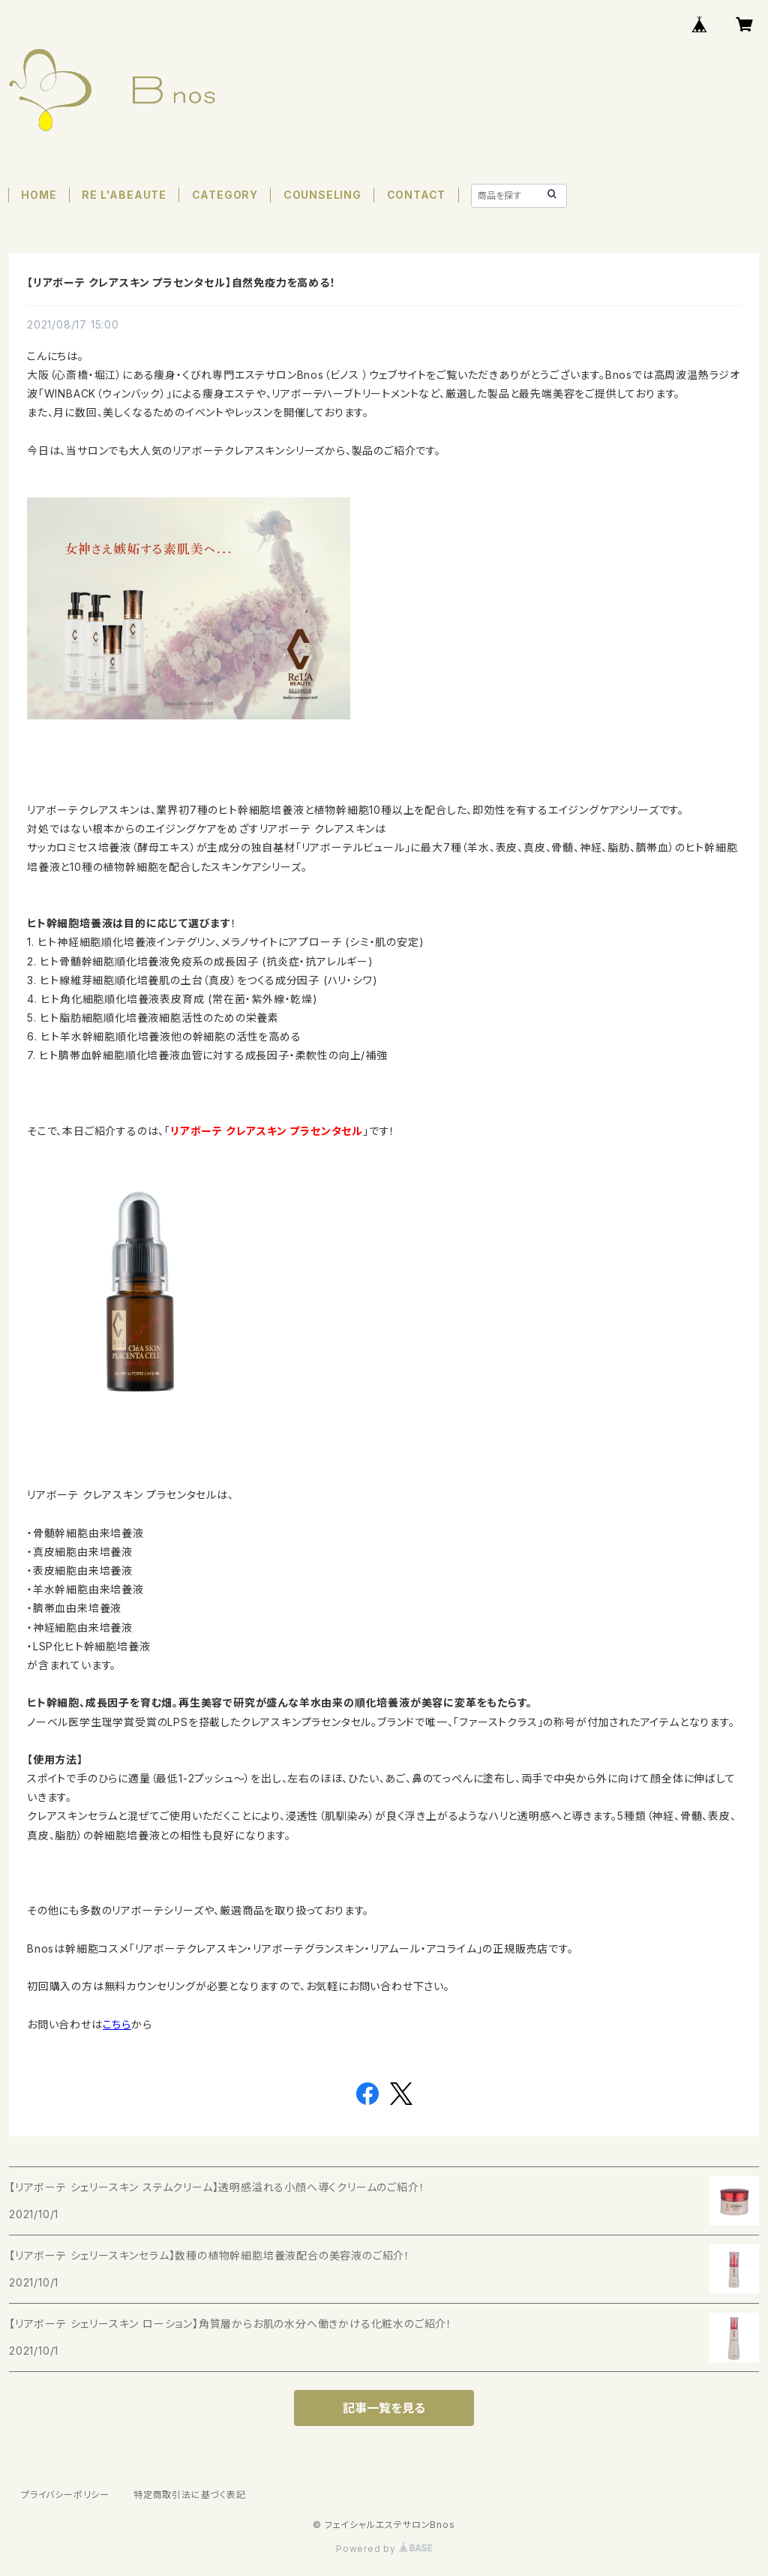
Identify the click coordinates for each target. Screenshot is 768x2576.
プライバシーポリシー (65, 2494)
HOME (38, 194)
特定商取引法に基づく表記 (190, 2494)
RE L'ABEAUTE (124, 194)
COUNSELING (323, 194)
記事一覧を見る (384, 2407)
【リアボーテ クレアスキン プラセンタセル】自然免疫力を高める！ (181, 282)
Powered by (384, 2548)
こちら (117, 2024)
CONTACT (416, 194)
